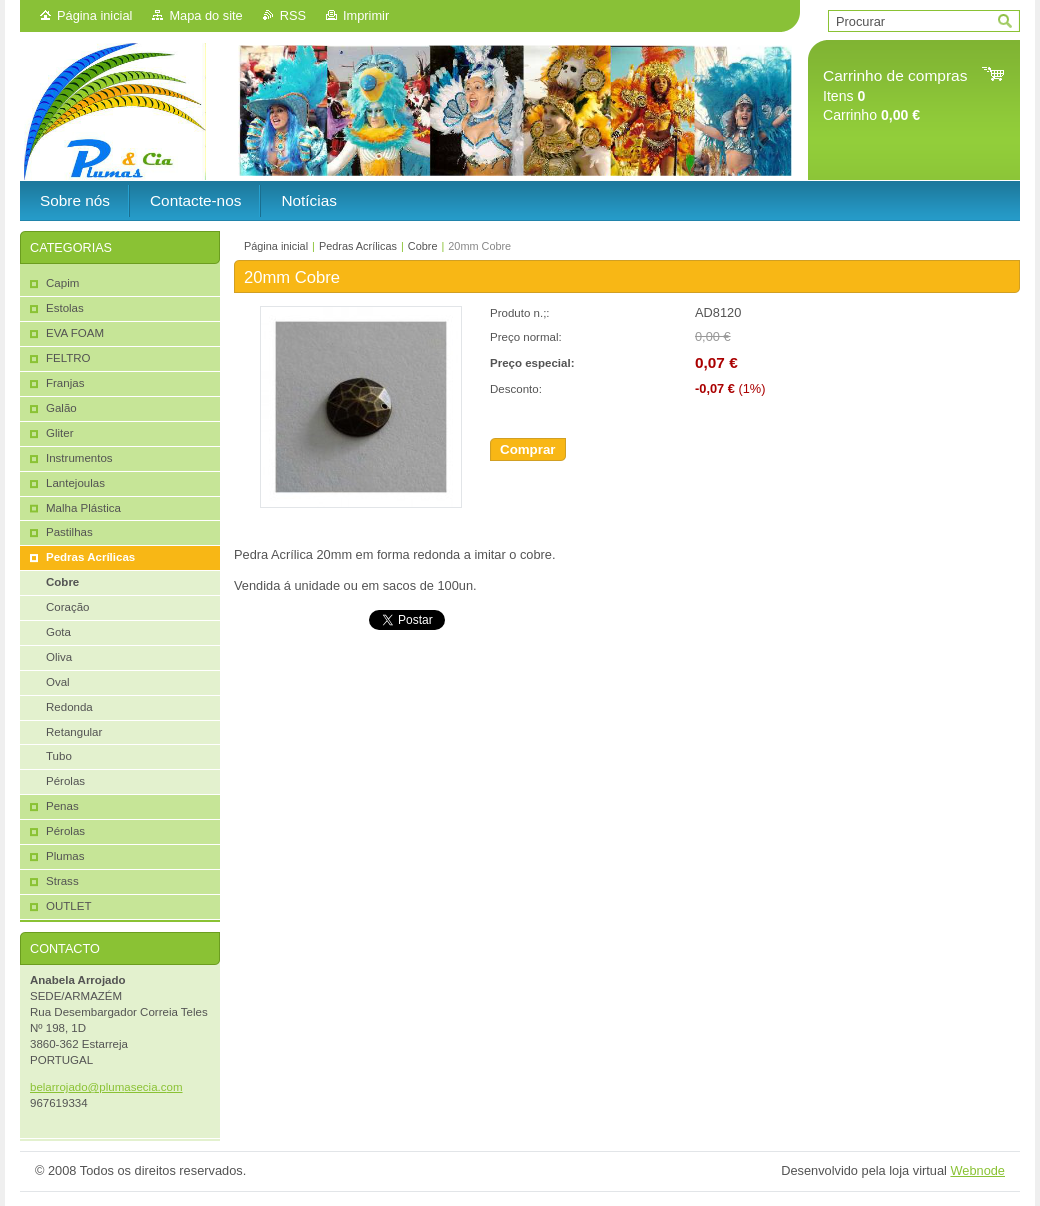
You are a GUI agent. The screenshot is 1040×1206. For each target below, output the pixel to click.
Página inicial (94, 15)
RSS (293, 15)
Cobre (423, 246)
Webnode (977, 1170)
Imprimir (366, 15)
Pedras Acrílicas (358, 246)
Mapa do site (205, 15)
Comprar (528, 449)
